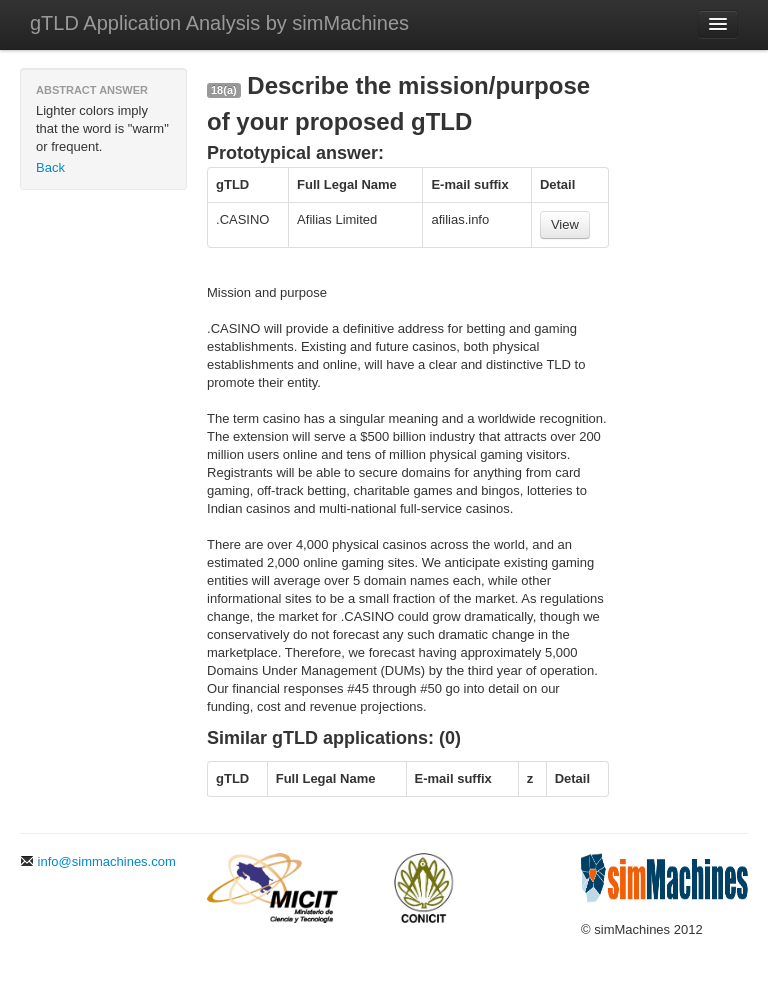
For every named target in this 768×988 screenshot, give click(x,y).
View (565, 224)
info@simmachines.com (98, 861)
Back (50, 167)
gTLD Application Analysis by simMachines (219, 23)
